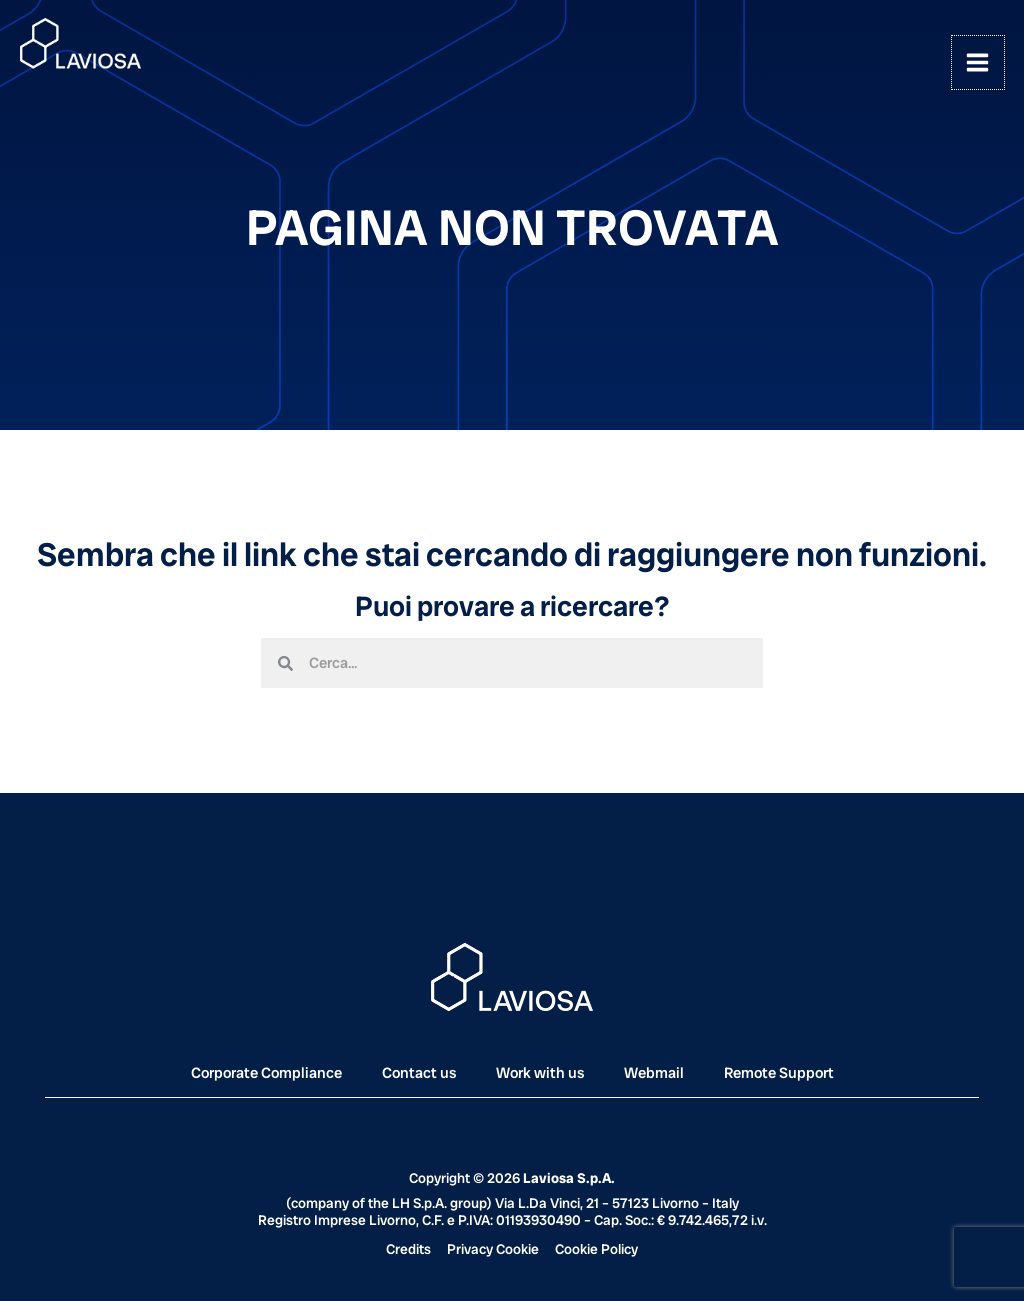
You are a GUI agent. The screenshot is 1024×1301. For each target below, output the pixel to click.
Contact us (419, 1073)
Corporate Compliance (266, 1073)
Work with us (540, 1073)
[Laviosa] (82, 45)
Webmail (654, 1073)
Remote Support (779, 1073)
